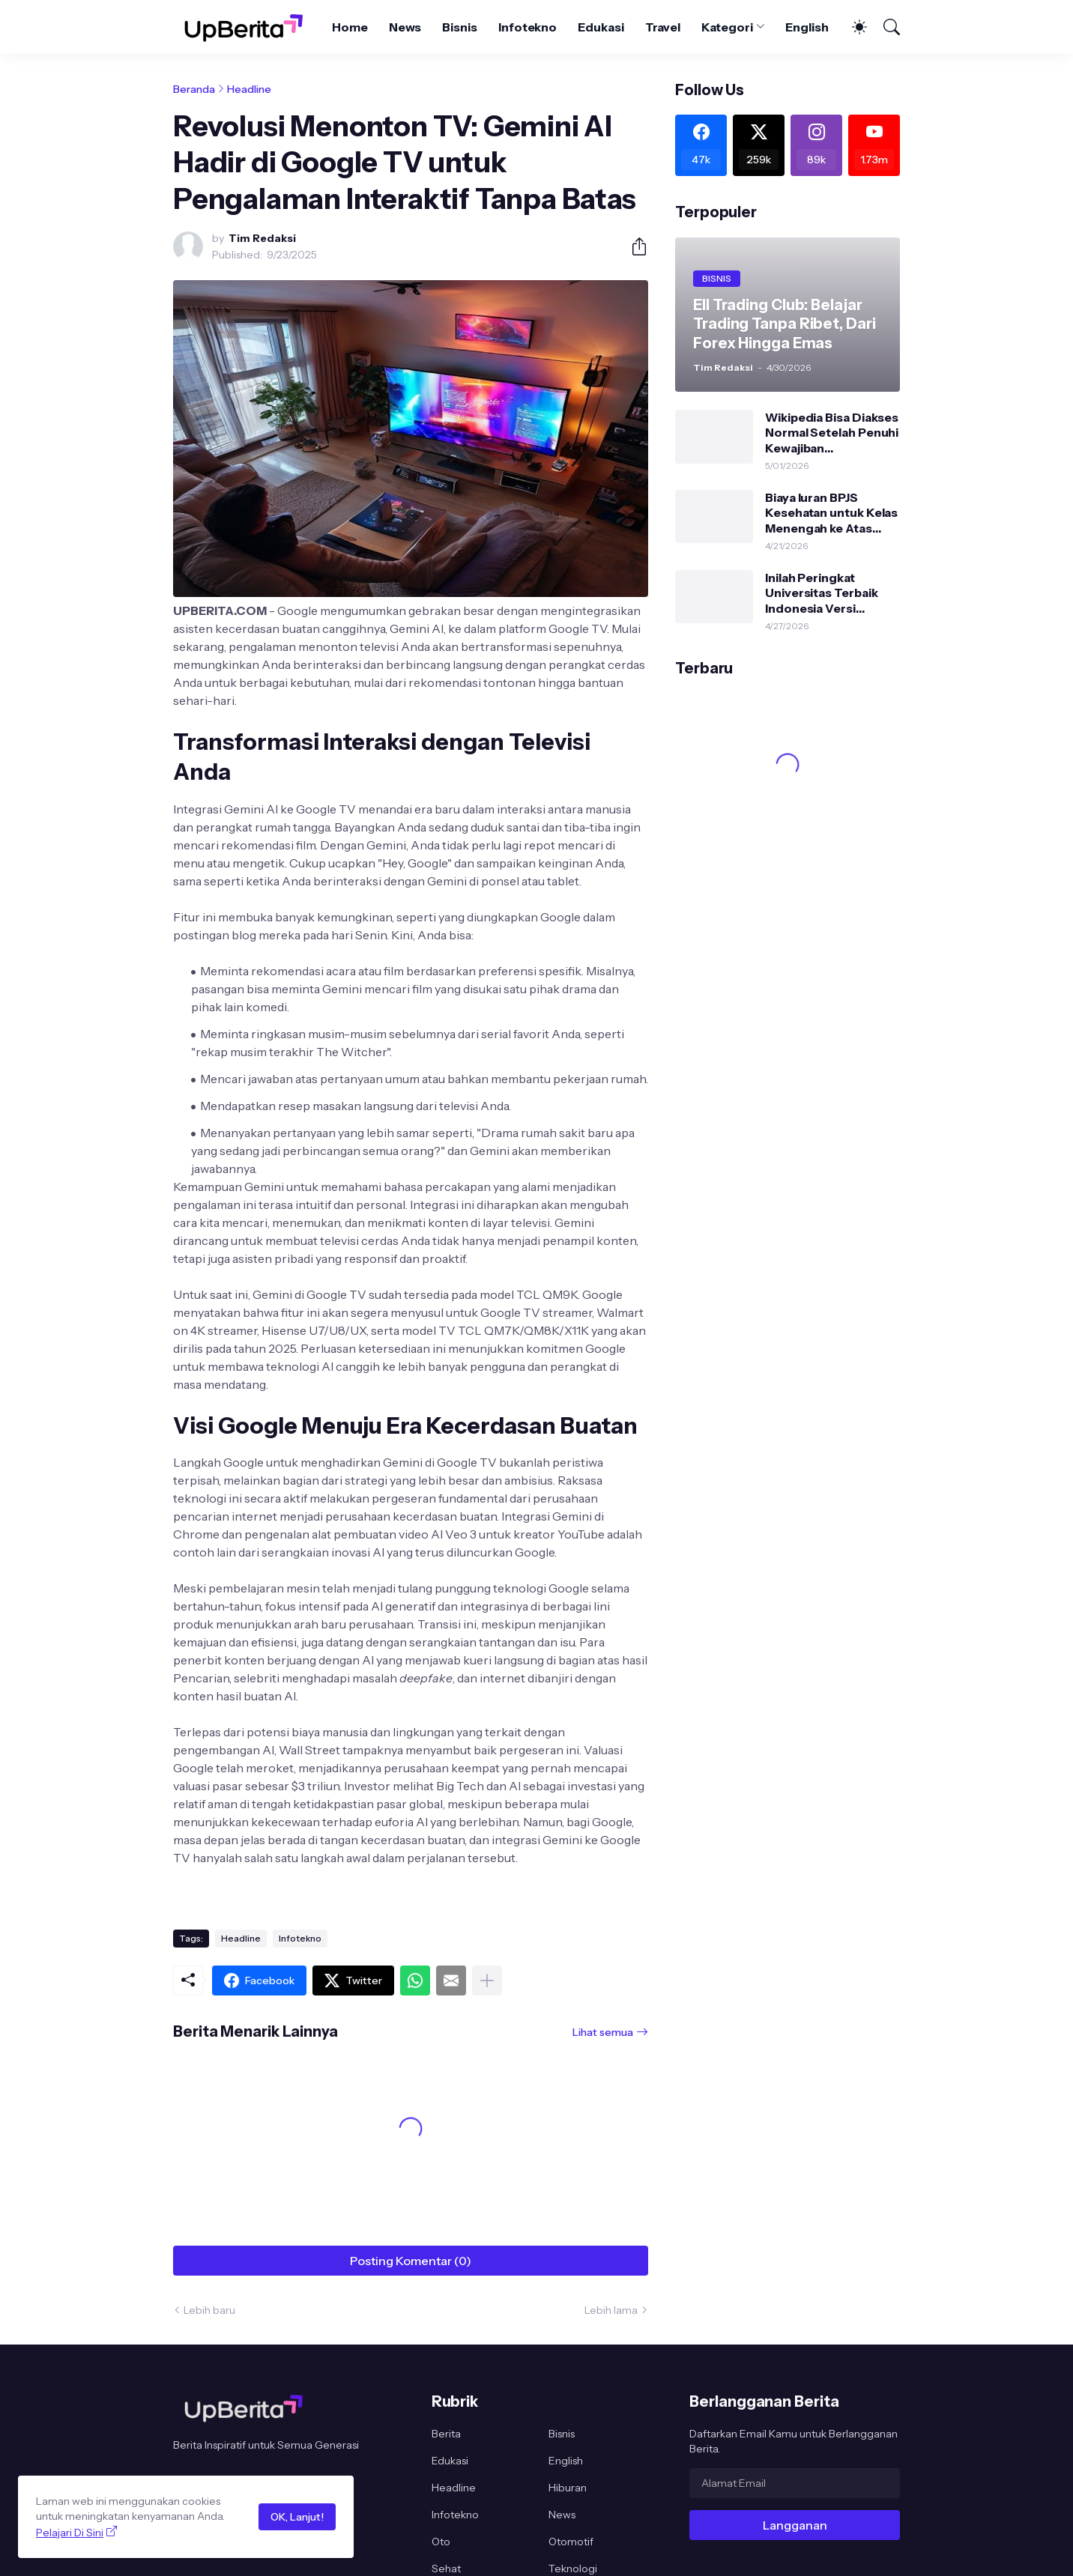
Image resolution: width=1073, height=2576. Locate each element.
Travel (663, 26)
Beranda (194, 89)
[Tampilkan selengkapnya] (487, 1980)
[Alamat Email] (794, 2483)
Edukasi (600, 26)
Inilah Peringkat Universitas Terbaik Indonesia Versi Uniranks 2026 (821, 593)
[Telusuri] (885, 27)
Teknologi (572, 2568)
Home (350, 26)
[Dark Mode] (852, 27)
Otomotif (570, 2541)
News (405, 26)
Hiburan (567, 2487)
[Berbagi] (633, 246)
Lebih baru (209, 2310)
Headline (249, 89)
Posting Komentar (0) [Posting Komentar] (410, 2260)
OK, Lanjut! (297, 2517)
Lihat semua (602, 2032)
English (806, 26)
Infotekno (527, 26)
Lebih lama (611, 2310)
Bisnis (459, 26)
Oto (441, 2541)
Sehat (446, 2568)
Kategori (726, 26)
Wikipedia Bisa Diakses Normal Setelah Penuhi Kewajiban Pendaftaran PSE (831, 432)
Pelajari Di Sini (69, 2532)
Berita (446, 2433)
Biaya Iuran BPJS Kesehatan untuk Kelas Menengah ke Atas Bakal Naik (831, 513)
